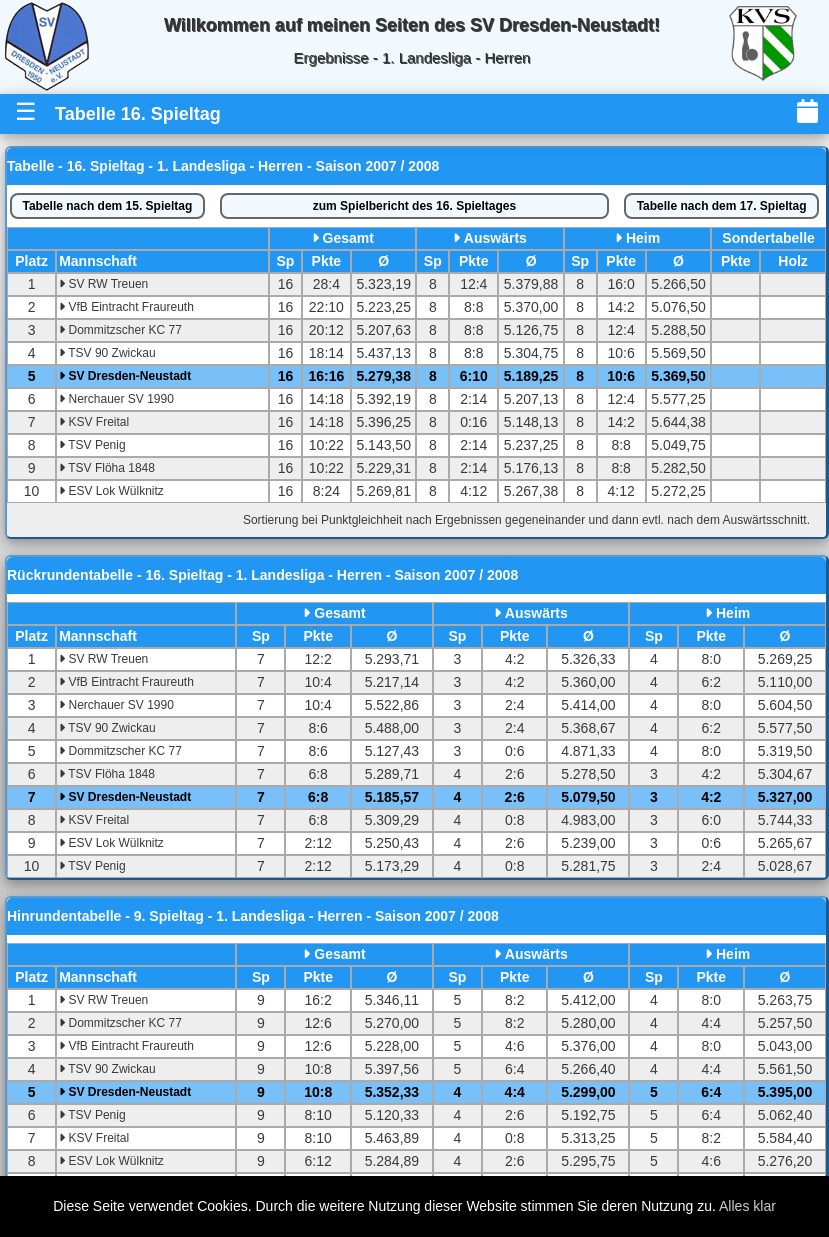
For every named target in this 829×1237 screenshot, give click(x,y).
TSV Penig (92, 445)
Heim (643, 238)
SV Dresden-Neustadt (125, 376)
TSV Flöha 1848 (107, 468)
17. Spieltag (722, 206)
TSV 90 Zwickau (107, 353)
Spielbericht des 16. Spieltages (414, 206)
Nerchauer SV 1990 (116, 399)
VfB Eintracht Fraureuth (126, 307)
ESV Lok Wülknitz (111, 491)
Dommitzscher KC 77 (120, 330)
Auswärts (495, 238)
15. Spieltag (107, 206)
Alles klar (747, 1206)
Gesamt (348, 238)
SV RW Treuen (103, 284)
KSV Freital (94, 422)
